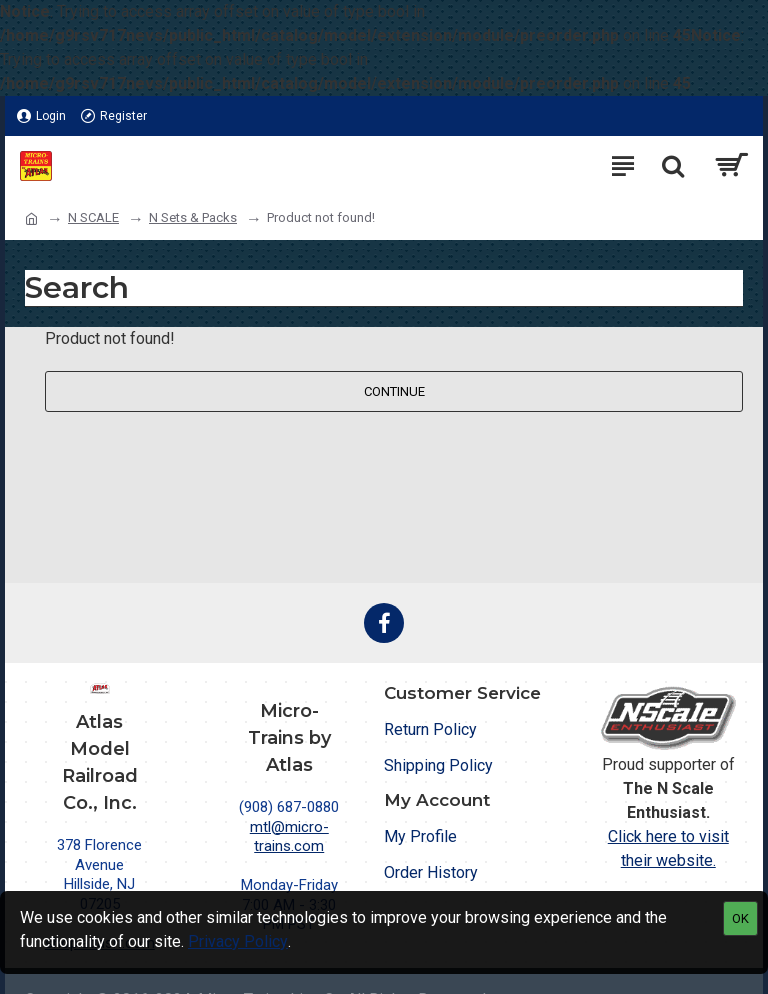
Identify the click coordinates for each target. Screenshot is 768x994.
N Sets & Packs (193, 217)
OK (740, 918)
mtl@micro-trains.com (289, 837)
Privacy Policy (238, 941)
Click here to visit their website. (668, 848)
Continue (394, 391)
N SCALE (93, 217)
